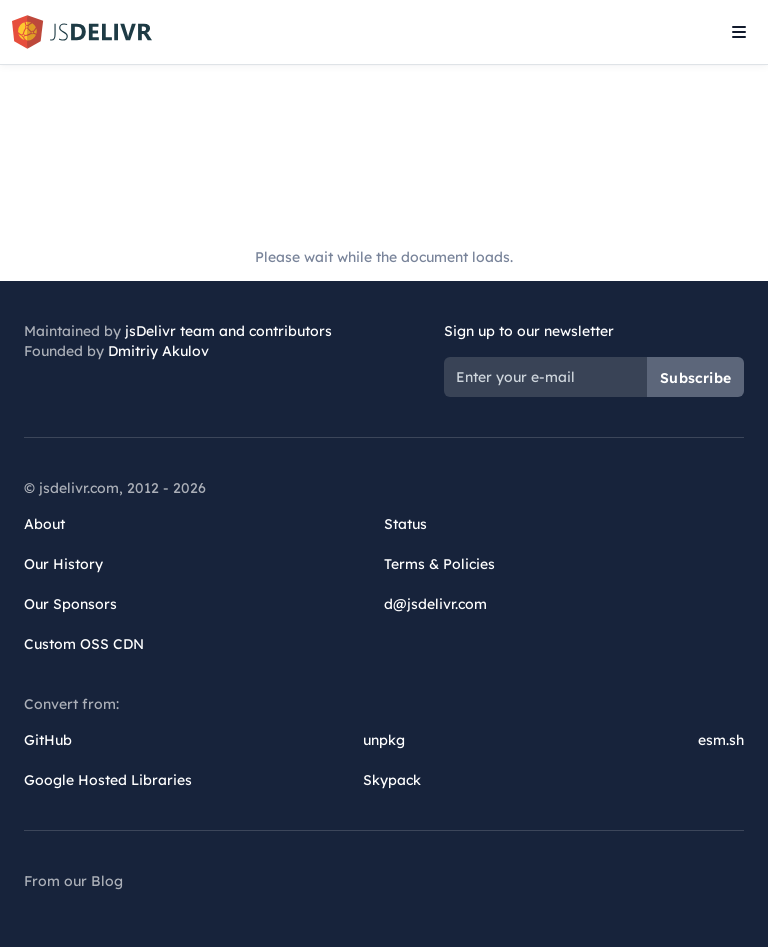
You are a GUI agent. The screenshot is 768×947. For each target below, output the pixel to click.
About (44, 524)
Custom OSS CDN (84, 644)
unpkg (384, 740)
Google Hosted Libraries (108, 780)
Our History (63, 564)
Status (405, 524)
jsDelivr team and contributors (228, 331)
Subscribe (695, 378)
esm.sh (721, 740)
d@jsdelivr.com (435, 604)
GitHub (48, 740)
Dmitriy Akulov (158, 351)
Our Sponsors (70, 604)
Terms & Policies (439, 564)
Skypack (392, 780)
